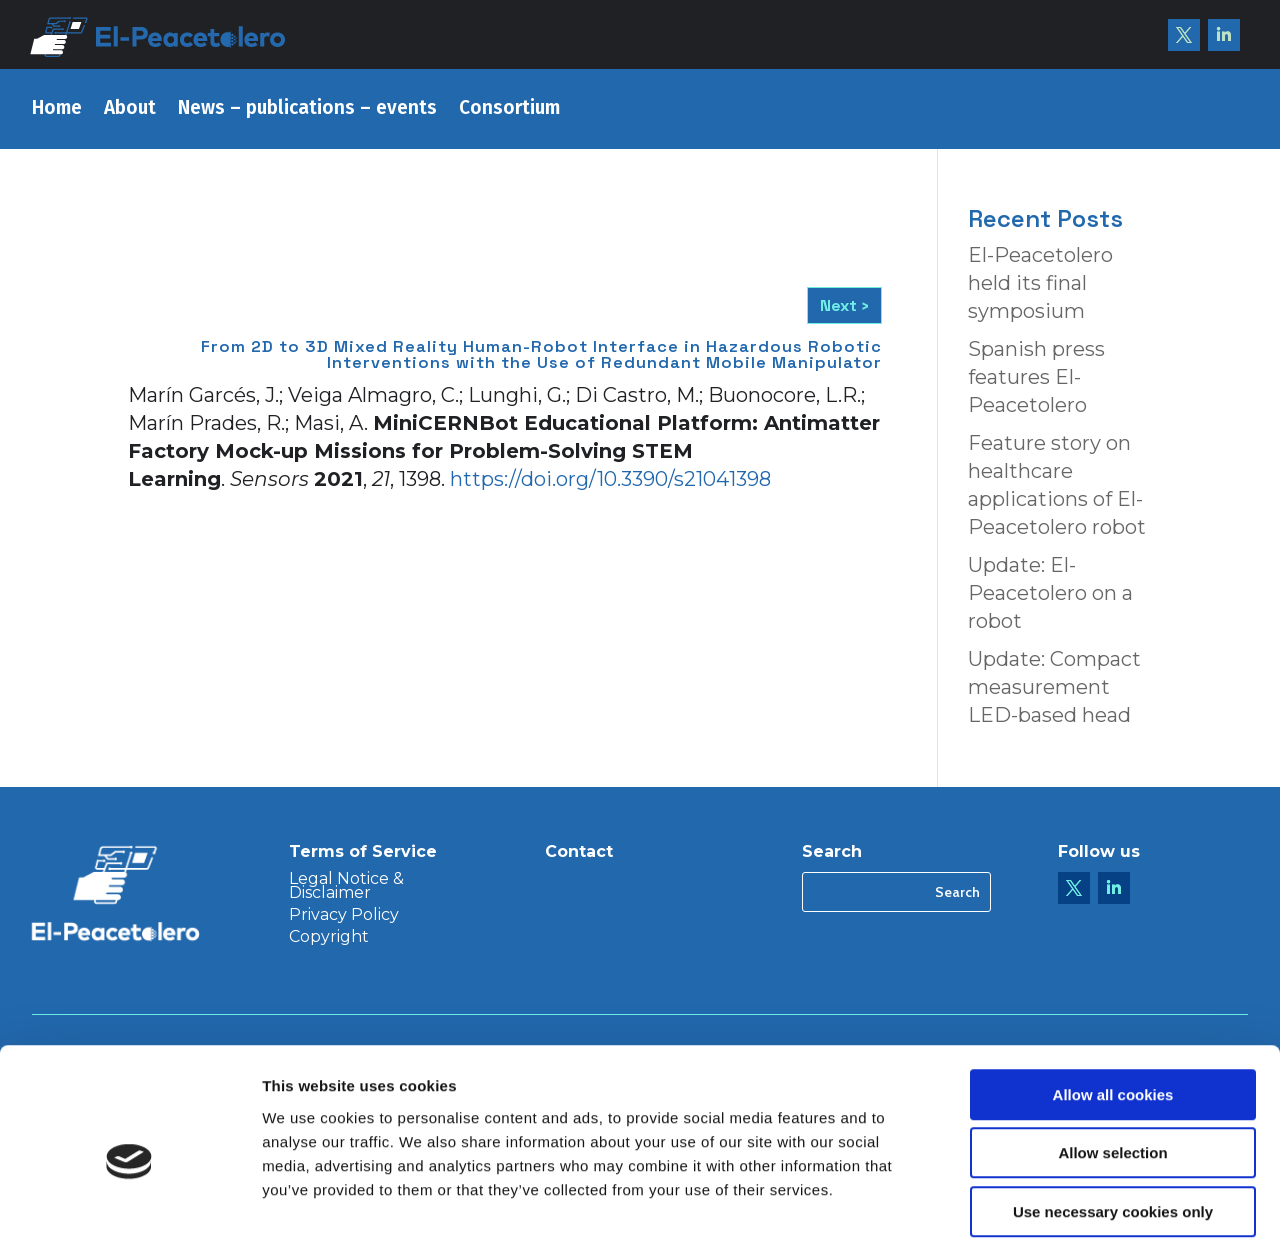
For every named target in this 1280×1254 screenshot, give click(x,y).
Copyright (329, 938)
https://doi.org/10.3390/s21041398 (610, 479)
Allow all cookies (1113, 1009)
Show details (1049, 1214)
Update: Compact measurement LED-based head (1054, 687)
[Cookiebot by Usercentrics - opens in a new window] (129, 1215)
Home (57, 110)
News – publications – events (307, 110)
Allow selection (1112, 1068)
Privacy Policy (344, 916)
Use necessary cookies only (1113, 1126)
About (130, 110)
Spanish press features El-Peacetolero (1036, 377)
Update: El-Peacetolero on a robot (1050, 593)
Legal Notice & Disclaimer (346, 887)
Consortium (509, 110)
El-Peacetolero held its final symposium (1040, 283)
